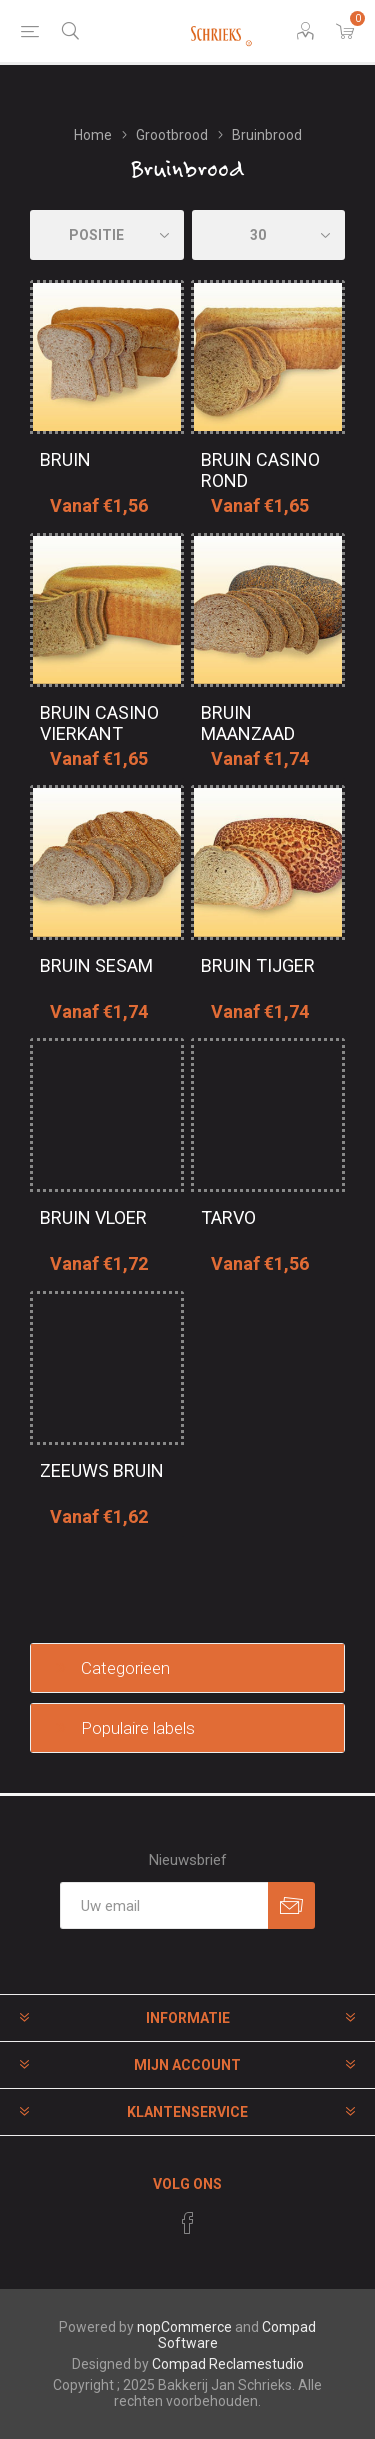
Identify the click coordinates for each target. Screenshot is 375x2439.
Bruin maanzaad (248, 723)
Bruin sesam (96, 965)
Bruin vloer (93, 1217)
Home (93, 135)
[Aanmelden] (164, 1905)
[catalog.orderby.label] (107, 235)
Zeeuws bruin (102, 1470)
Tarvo (228, 1217)
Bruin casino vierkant (99, 723)
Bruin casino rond (260, 470)
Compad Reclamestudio (228, 2364)
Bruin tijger (258, 965)
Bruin (65, 459)
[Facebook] (188, 2223)
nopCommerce (184, 2327)
